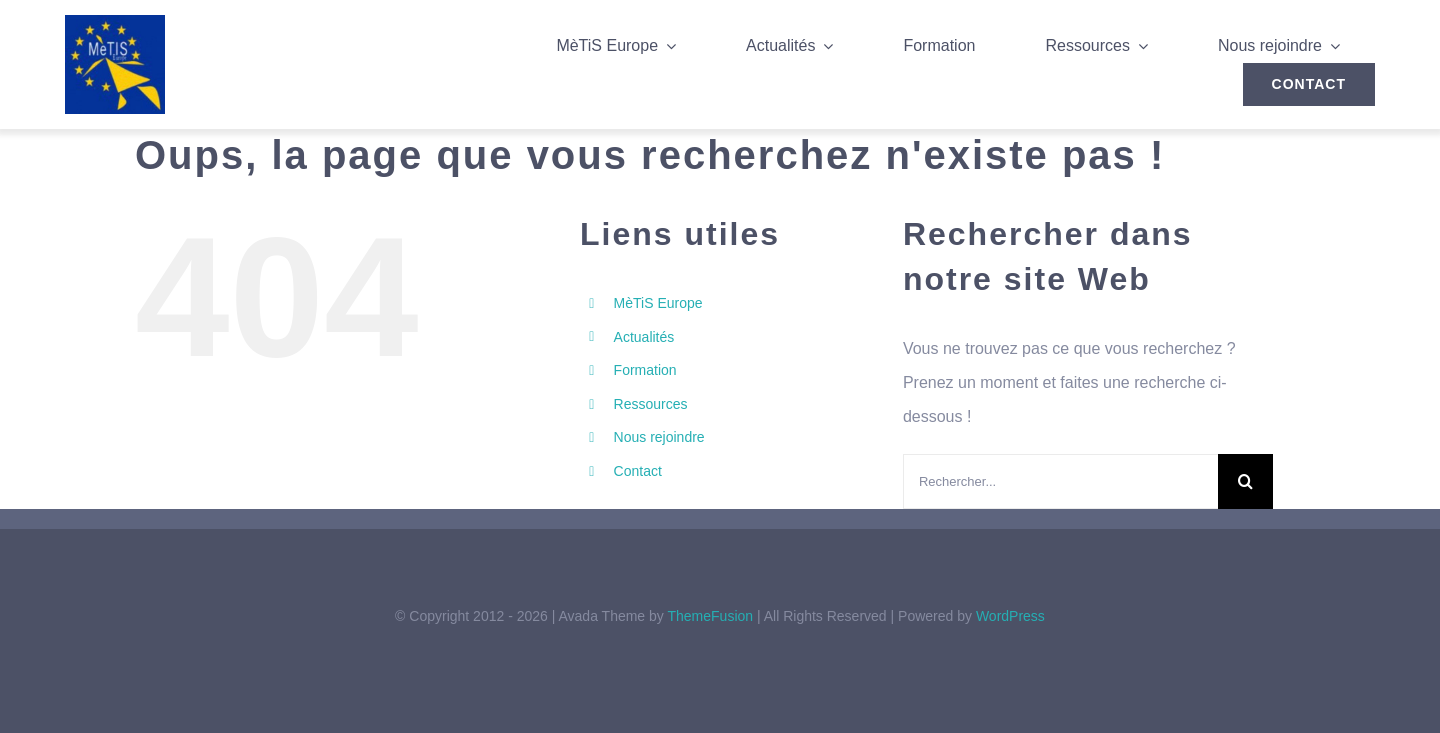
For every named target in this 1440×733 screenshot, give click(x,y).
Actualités (644, 337)
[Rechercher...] (1060, 481)
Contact (638, 471)
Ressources (651, 404)
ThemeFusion (710, 616)
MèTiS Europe (658, 303)
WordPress (1010, 616)
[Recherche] (1245, 481)
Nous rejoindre (659, 437)
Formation (645, 370)
